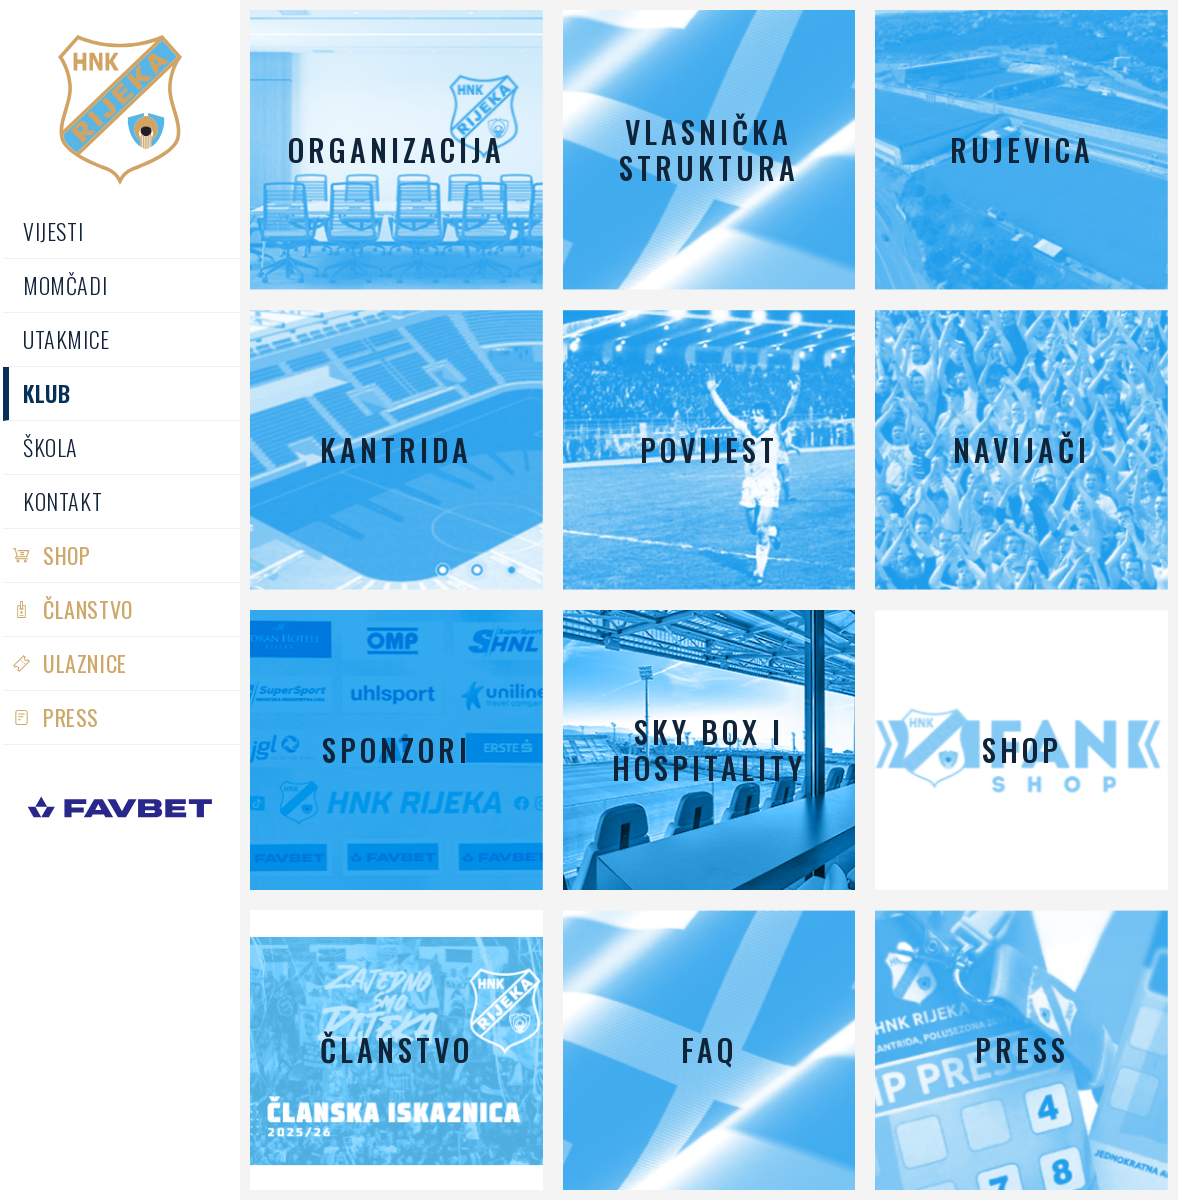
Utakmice (66, 339)
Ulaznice (85, 663)
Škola (50, 447)
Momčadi (65, 285)
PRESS (71, 717)
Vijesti (53, 231)
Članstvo (88, 609)
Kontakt (62, 501)
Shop (66, 555)
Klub (46, 393)
